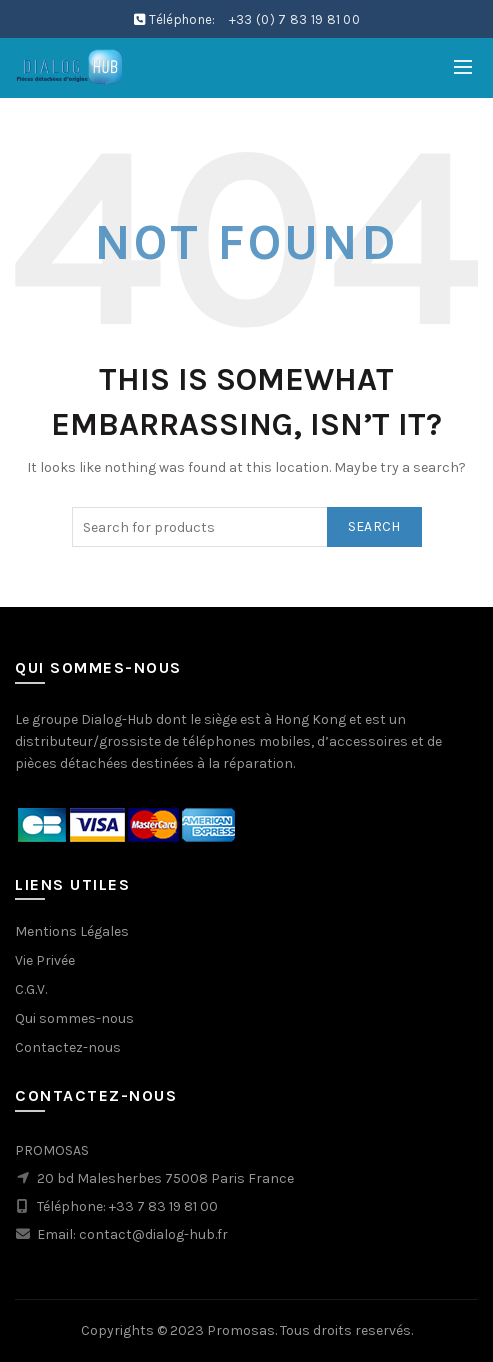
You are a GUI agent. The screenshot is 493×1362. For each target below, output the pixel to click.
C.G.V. (31, 989)
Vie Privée (45, 960)
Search (374, 526)
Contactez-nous (68, 1047)
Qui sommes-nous (74, 1018)
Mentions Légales (72, 931)
